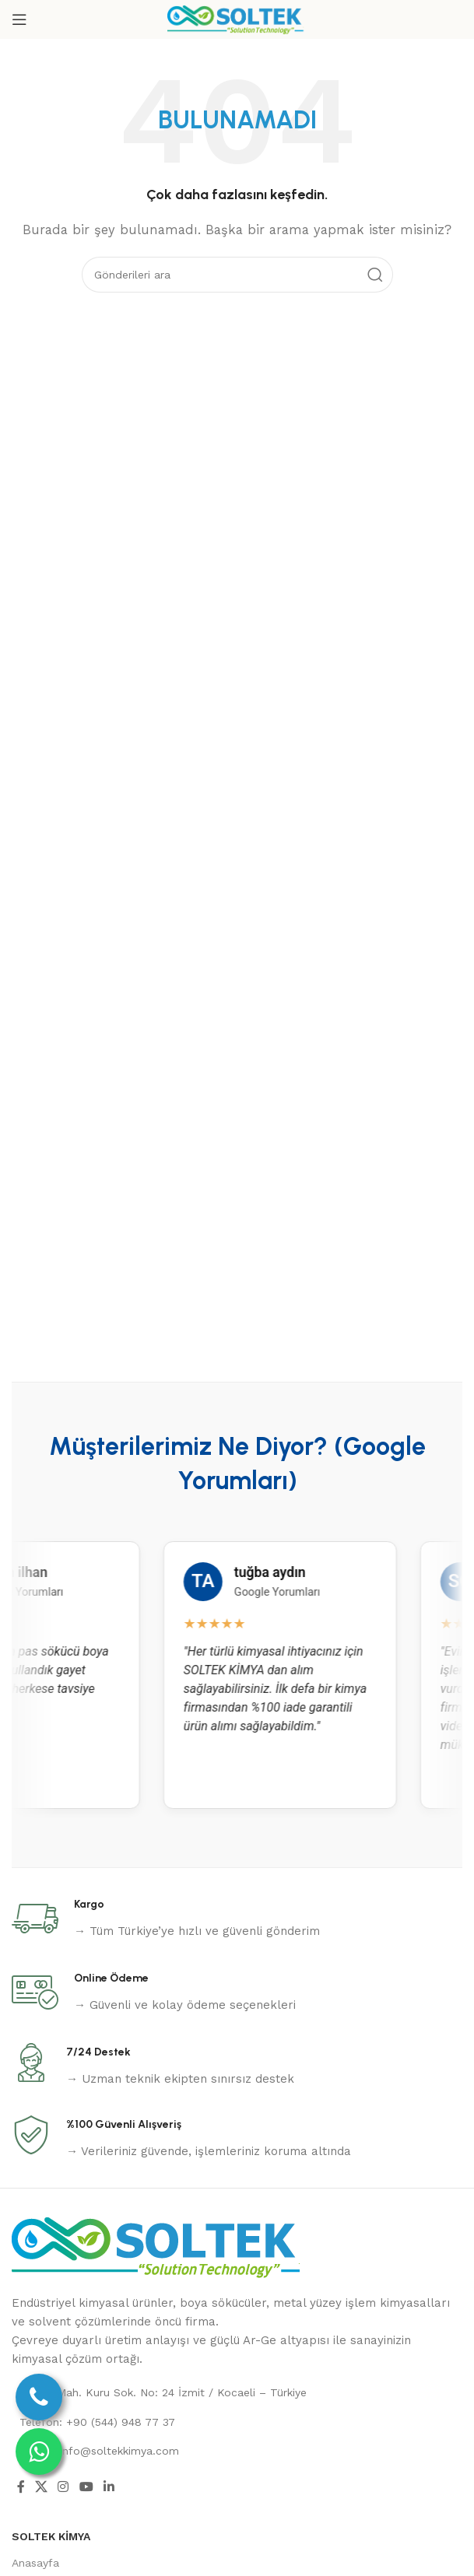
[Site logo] (237, 19)
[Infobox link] (166, 1918)
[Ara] (237, 275)
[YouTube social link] (86, 2488)
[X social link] (41, 2488)
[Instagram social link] (63, 2488)
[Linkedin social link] (108, 2488)
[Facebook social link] (21, 2488)
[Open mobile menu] (19, 19)
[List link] (237, 2392)
